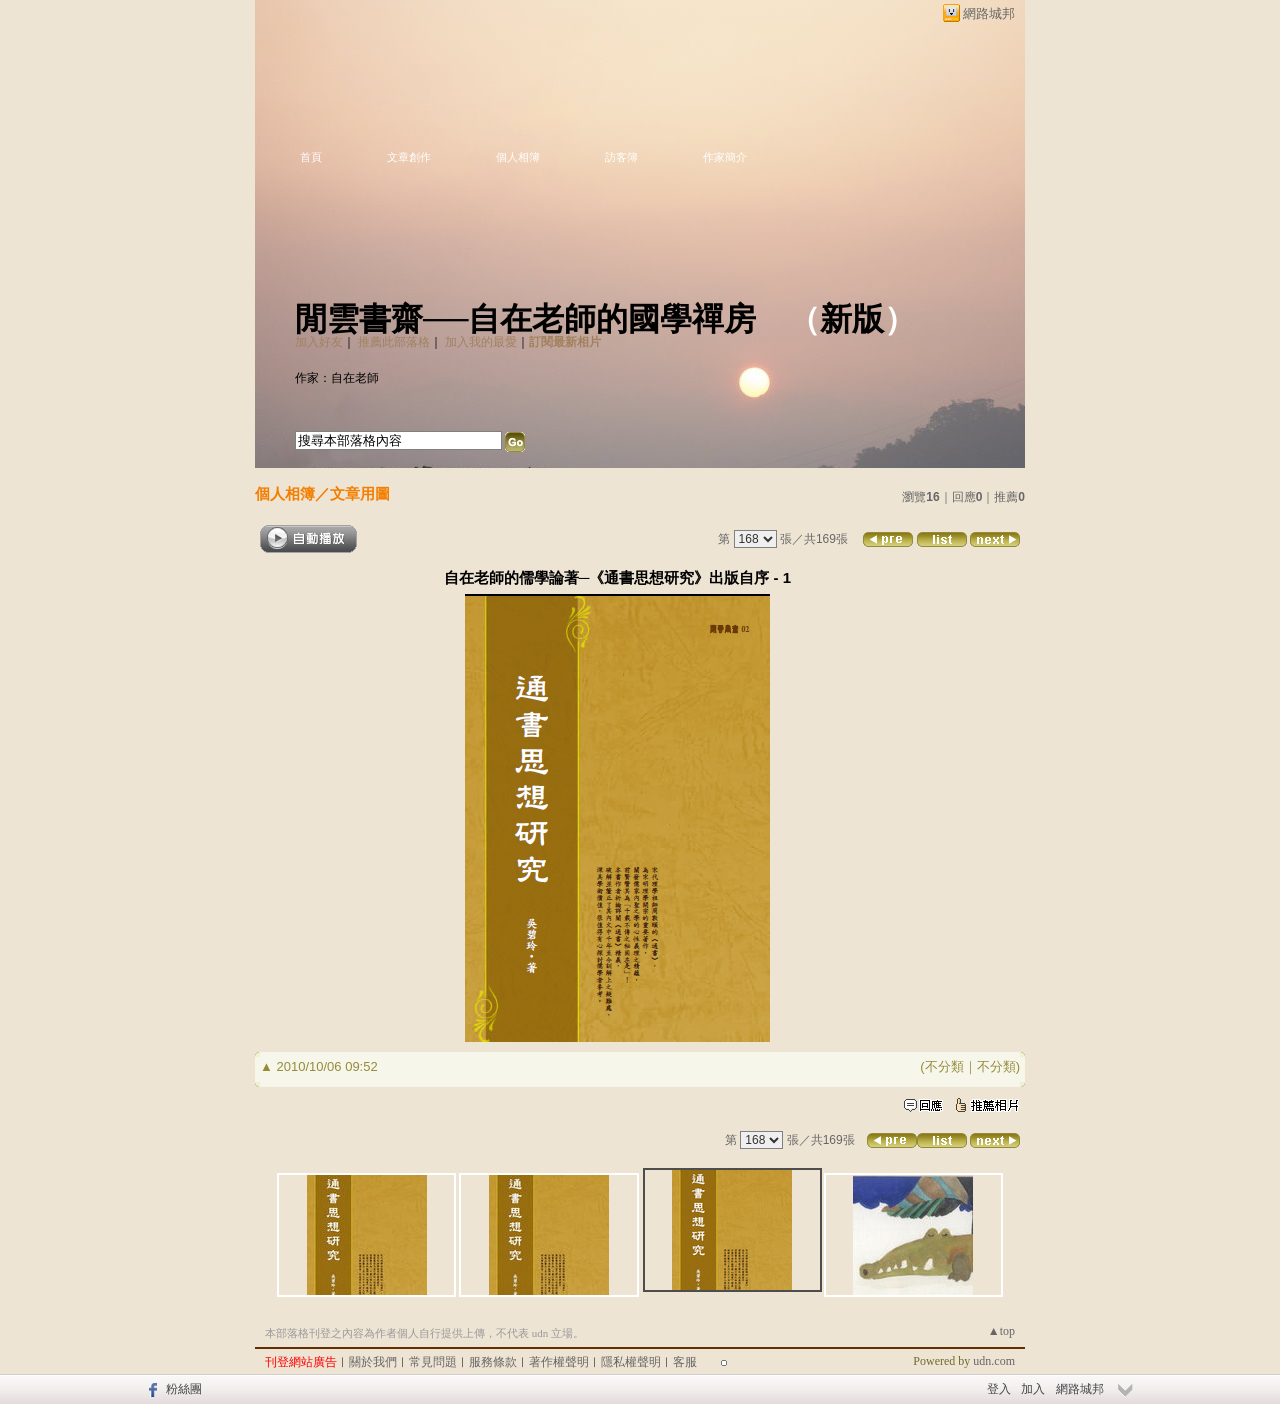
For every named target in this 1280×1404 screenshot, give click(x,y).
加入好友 (319, 342)
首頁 (311, 157)
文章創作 (409, 157)
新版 (852, 319)
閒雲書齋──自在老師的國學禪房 (525, 319)
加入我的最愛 (481, 342)
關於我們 (373, 1362)
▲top (1001, 1331)
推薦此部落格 (394, 342)
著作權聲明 (559, 1362)
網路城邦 (989, 13)
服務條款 (493, 1362)
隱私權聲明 (631, 1362)
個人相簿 (518, 157)
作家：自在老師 (337, 378)
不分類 (944, 1066)
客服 (685, 1362)
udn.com (994, 1361)
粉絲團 (184, 1389)
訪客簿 (621, 157)
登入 (999, 1389)
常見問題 (433, 1362)
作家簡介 (725, 157)
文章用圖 (360, 493)
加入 (1033, 1389)
